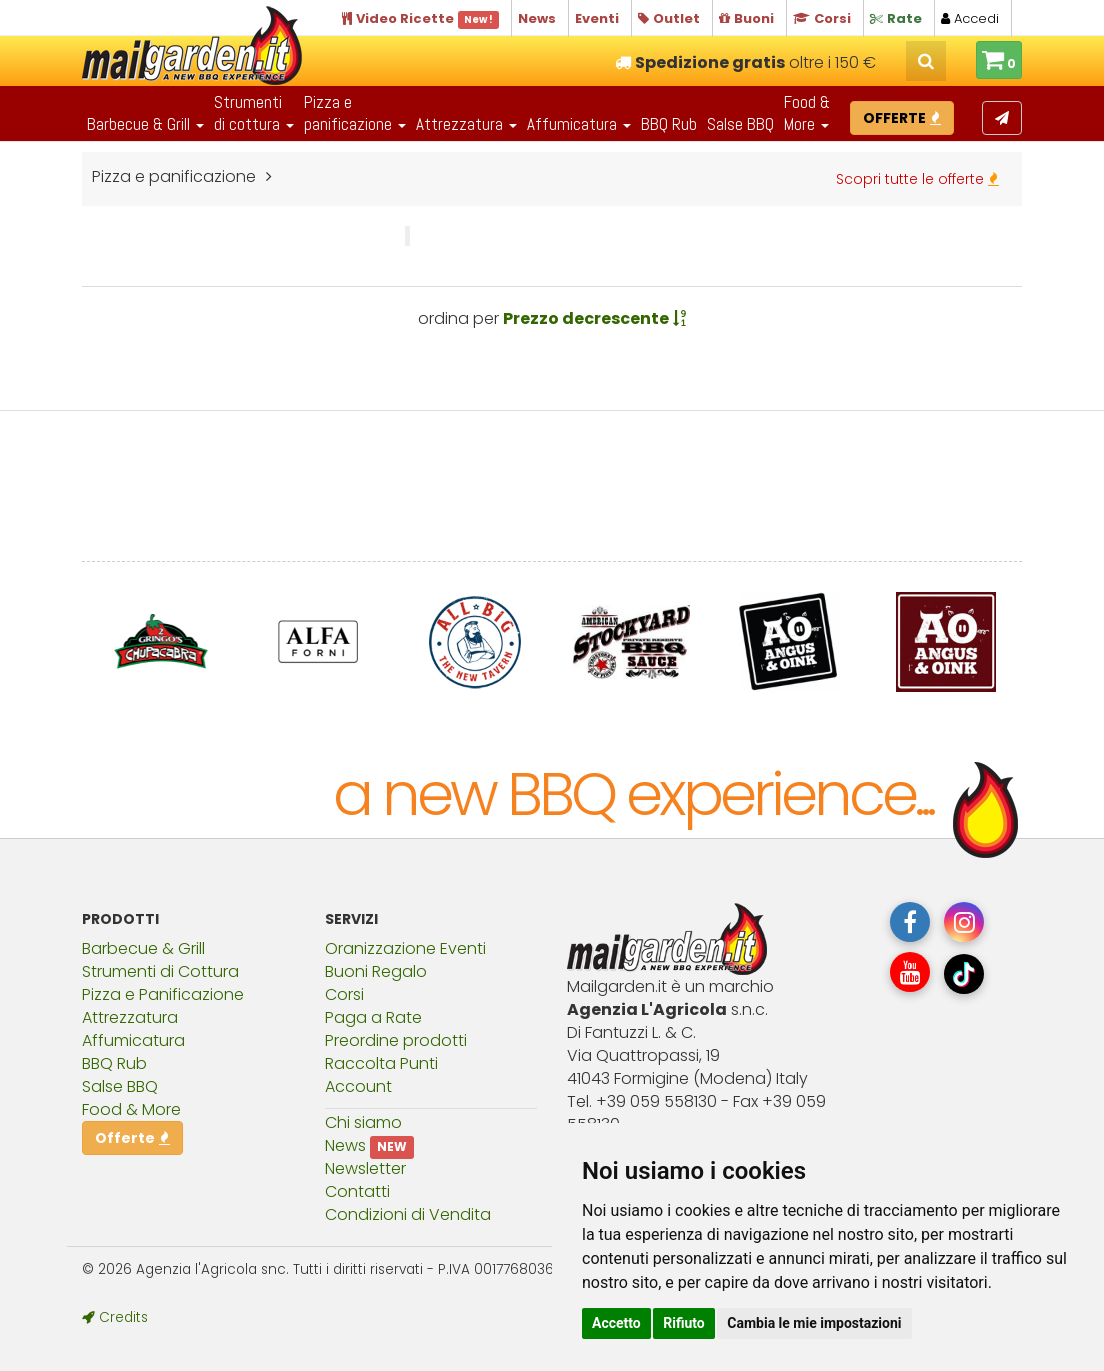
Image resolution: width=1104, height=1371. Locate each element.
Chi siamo (363, 1122)
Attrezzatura (130, 1017)
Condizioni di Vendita (408, 1214)
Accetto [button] (616, 1323)
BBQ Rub (669, 124)
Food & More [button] (807, 113)
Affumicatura (133, 1040)
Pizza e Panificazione (163, 994)
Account (358, 1086)
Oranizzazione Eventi (405, 948)
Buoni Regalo (376, 971)
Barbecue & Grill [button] (145, 124)
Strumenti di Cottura (160, 971)
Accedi (970, 18)
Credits (115, 1317)
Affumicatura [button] (579, 124)
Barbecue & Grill (143, 948)
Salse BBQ (740, 124)
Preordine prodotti (396, 1040)
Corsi (344, 994)
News (345, 1145)
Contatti (357, 1191)
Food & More (131, 1109)
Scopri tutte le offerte (917, 179)
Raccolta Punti (381, 1063)
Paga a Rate (373, 1017)
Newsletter (365, 1168)
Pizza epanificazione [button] (355, 113)
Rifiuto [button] (684, 1323)
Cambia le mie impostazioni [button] (814, 1323)
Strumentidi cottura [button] (254, 113)
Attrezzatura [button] (466, 124)
